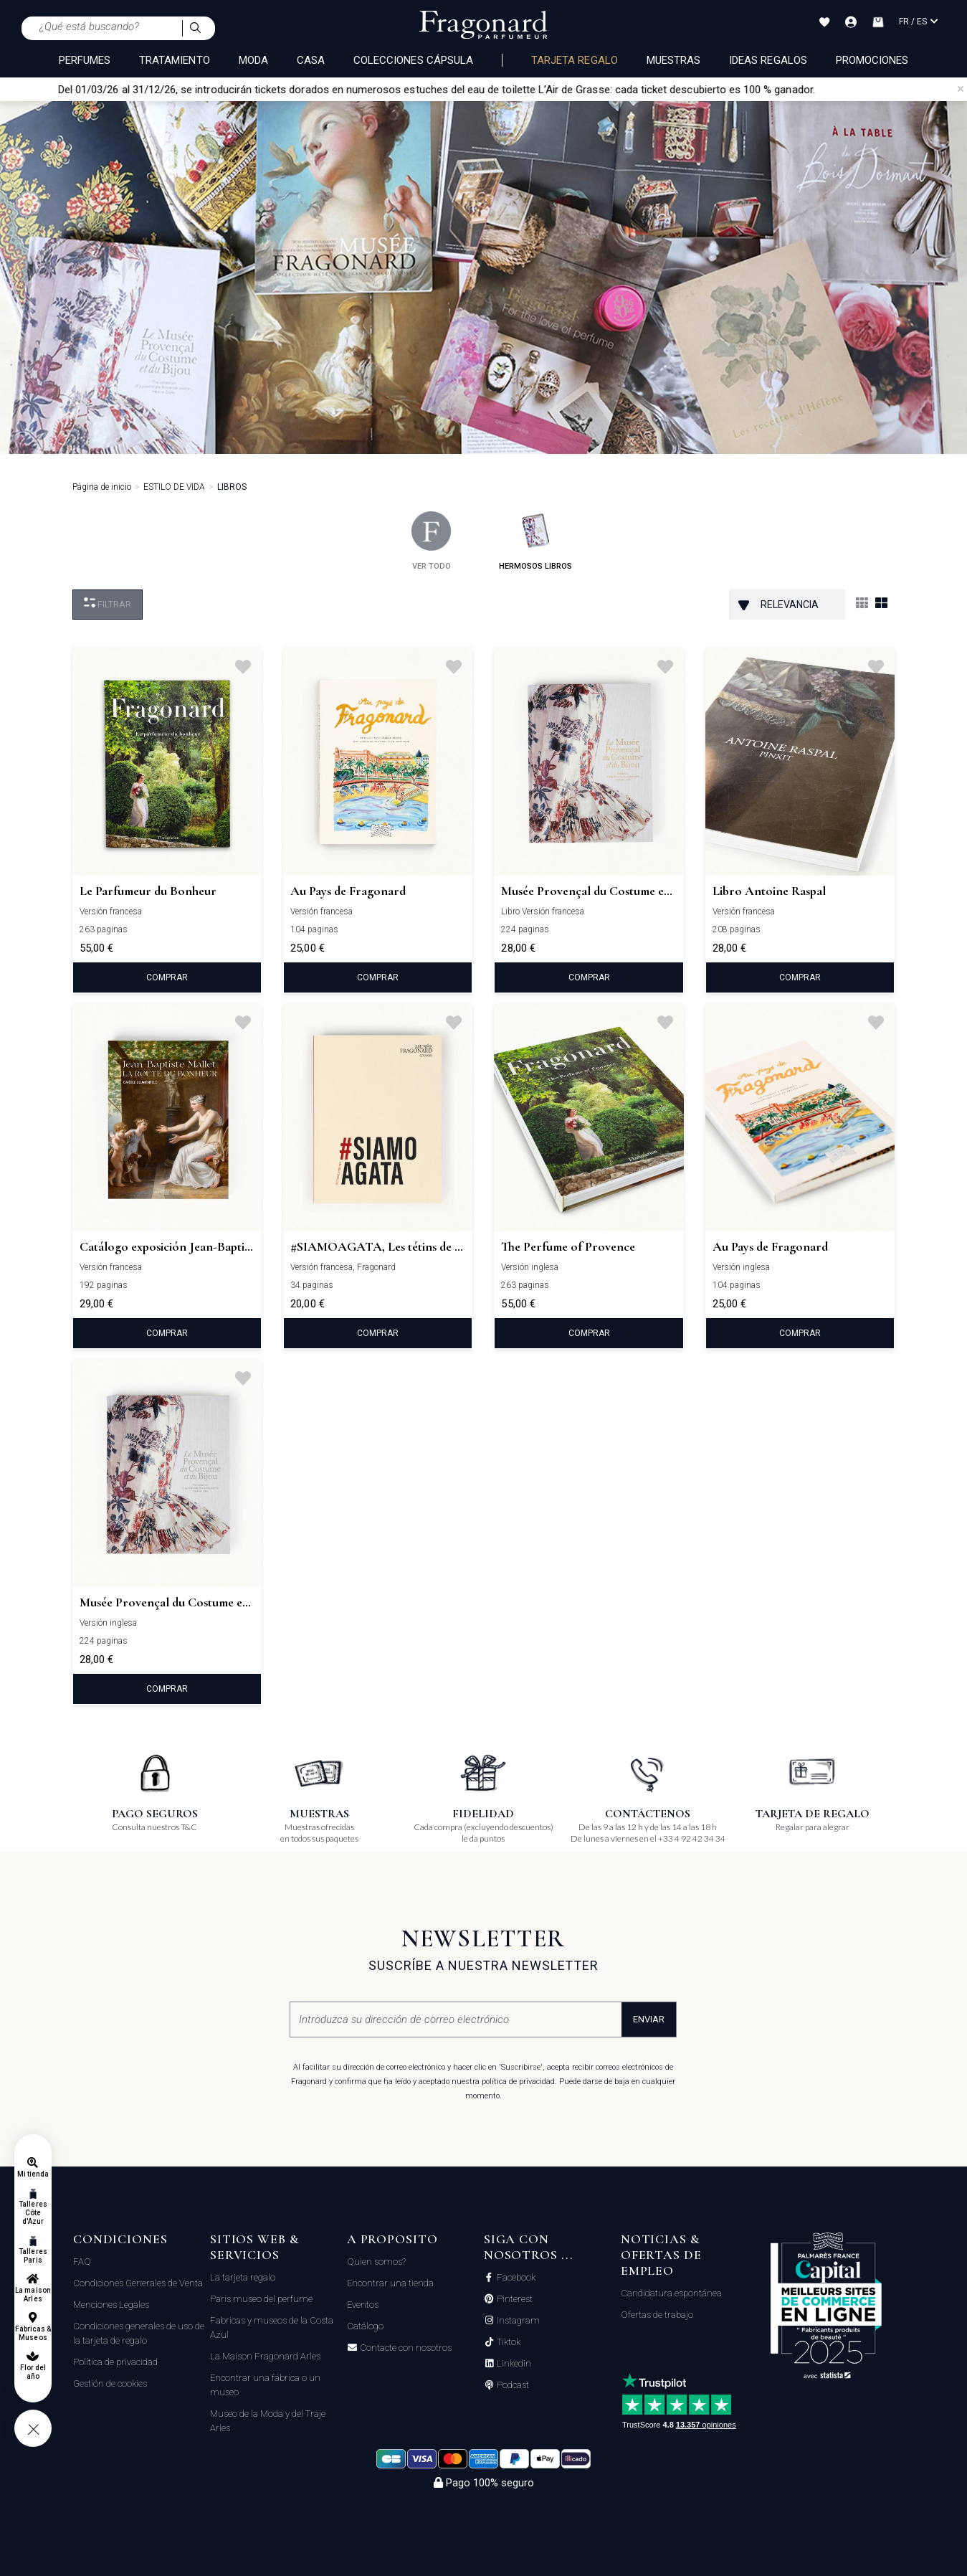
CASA (311, 60)
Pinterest (514, 2299)
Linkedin (513, 2363)
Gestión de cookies (110, 2383)
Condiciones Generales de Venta (138, 2283)
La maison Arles (32, 2294)
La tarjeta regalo (242, 2277)
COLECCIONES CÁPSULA (413, 60)
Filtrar (107, 603)
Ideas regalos (768, 60)
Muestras (673, 60)
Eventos (362, 2304)
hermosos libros (535, 541)
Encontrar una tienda (390, 2283)
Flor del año (33, 2372)
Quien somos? (376, 2261)
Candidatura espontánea (671, 2293)
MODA (253, 60)
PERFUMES (84, 60)
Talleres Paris (33, 2256)
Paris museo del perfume (261, 2298)
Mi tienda (33, 2174)
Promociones (872, 60)
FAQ (82, 2261)
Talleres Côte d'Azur (33, 2212)
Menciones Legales (111, 2304)
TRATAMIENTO (174, 60)
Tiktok (507, 2342)
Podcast (512, 2385)
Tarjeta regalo (574, 60)
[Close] (960, 89)
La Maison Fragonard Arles (265, 2356)
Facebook (515, 2277)
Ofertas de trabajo (657, 2314)
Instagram (517, 2320)
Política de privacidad (115, 2362)
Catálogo (365, 2326)
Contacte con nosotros (405, 2348)
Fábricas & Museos (33, 2333)
